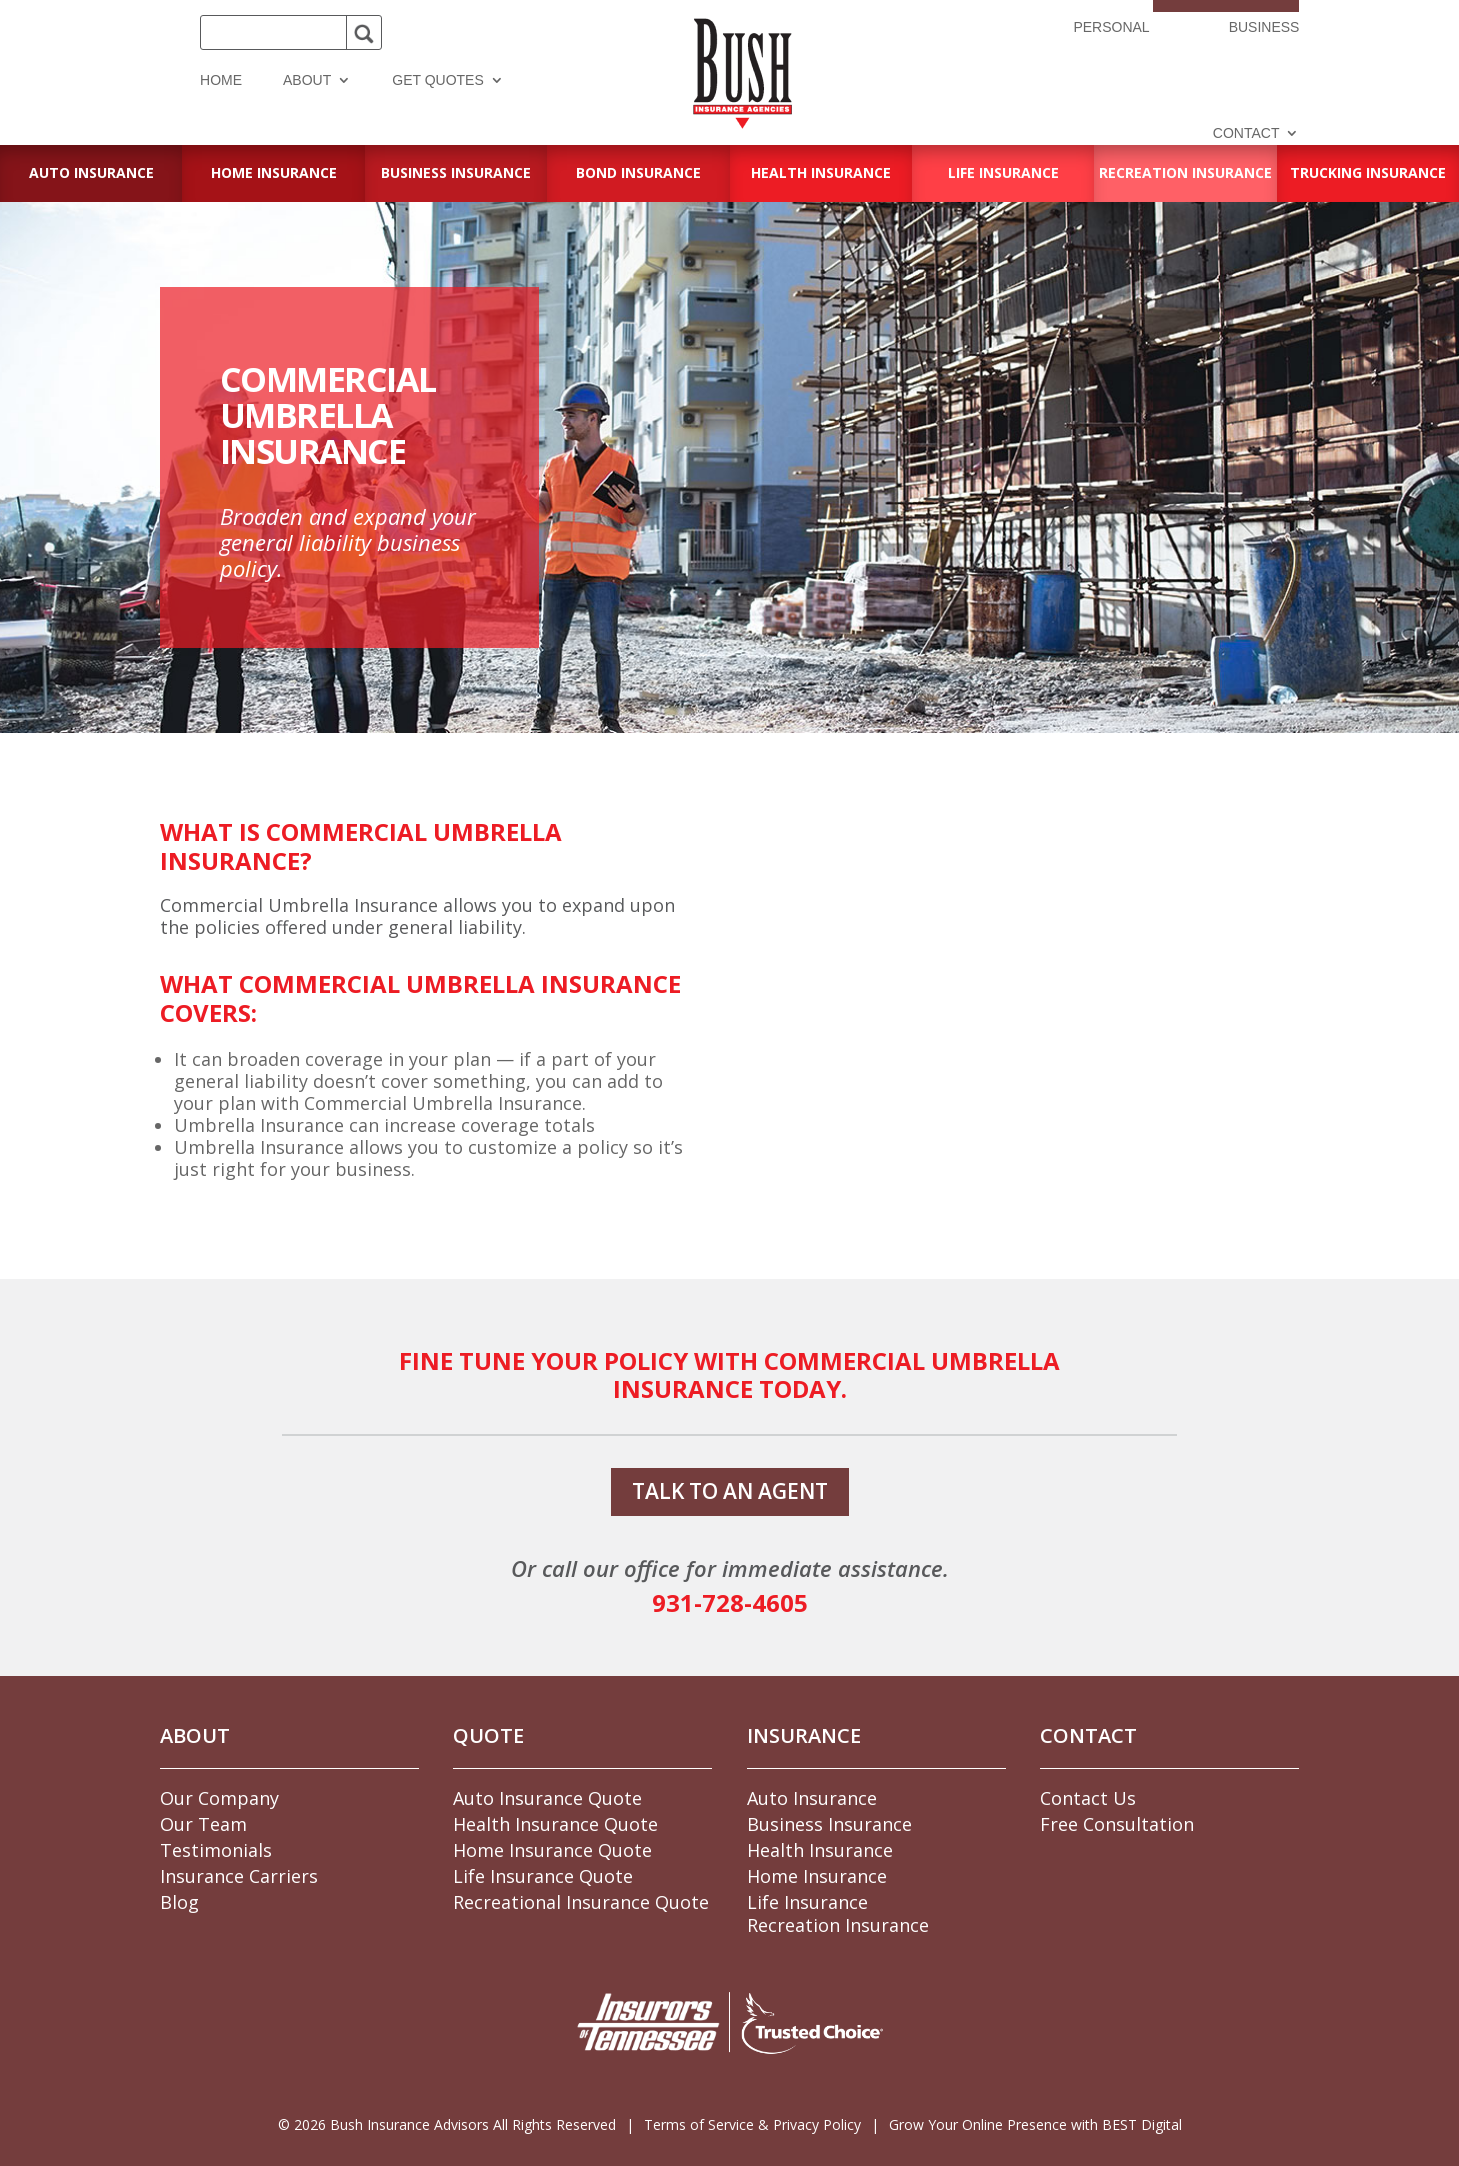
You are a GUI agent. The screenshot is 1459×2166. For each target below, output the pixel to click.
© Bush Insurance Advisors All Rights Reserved (447, 2124)
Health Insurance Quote (555, 1824)
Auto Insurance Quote (547, 1798)
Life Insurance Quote (543, 1876)
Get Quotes (438, 80)
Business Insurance (829, 1824)
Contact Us (1088, 1798)
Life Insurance (807, 1902)
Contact (1246, 133)
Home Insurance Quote (552, 1850)
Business (1264, 27)
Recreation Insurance (838, 1925)
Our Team (203, 1824)
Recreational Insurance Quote (581, 1902)
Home (221, 80)
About (307, 80)
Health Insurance (820, 1850)
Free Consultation (1117, 1824)
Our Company (219, 1798)
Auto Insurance (812, 1798)
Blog (179, 1902)
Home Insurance (817, 1876)
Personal (1111, 27)
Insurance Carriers (239, 1876)
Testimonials (216, 1850)
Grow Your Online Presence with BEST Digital (1035, 2124)
